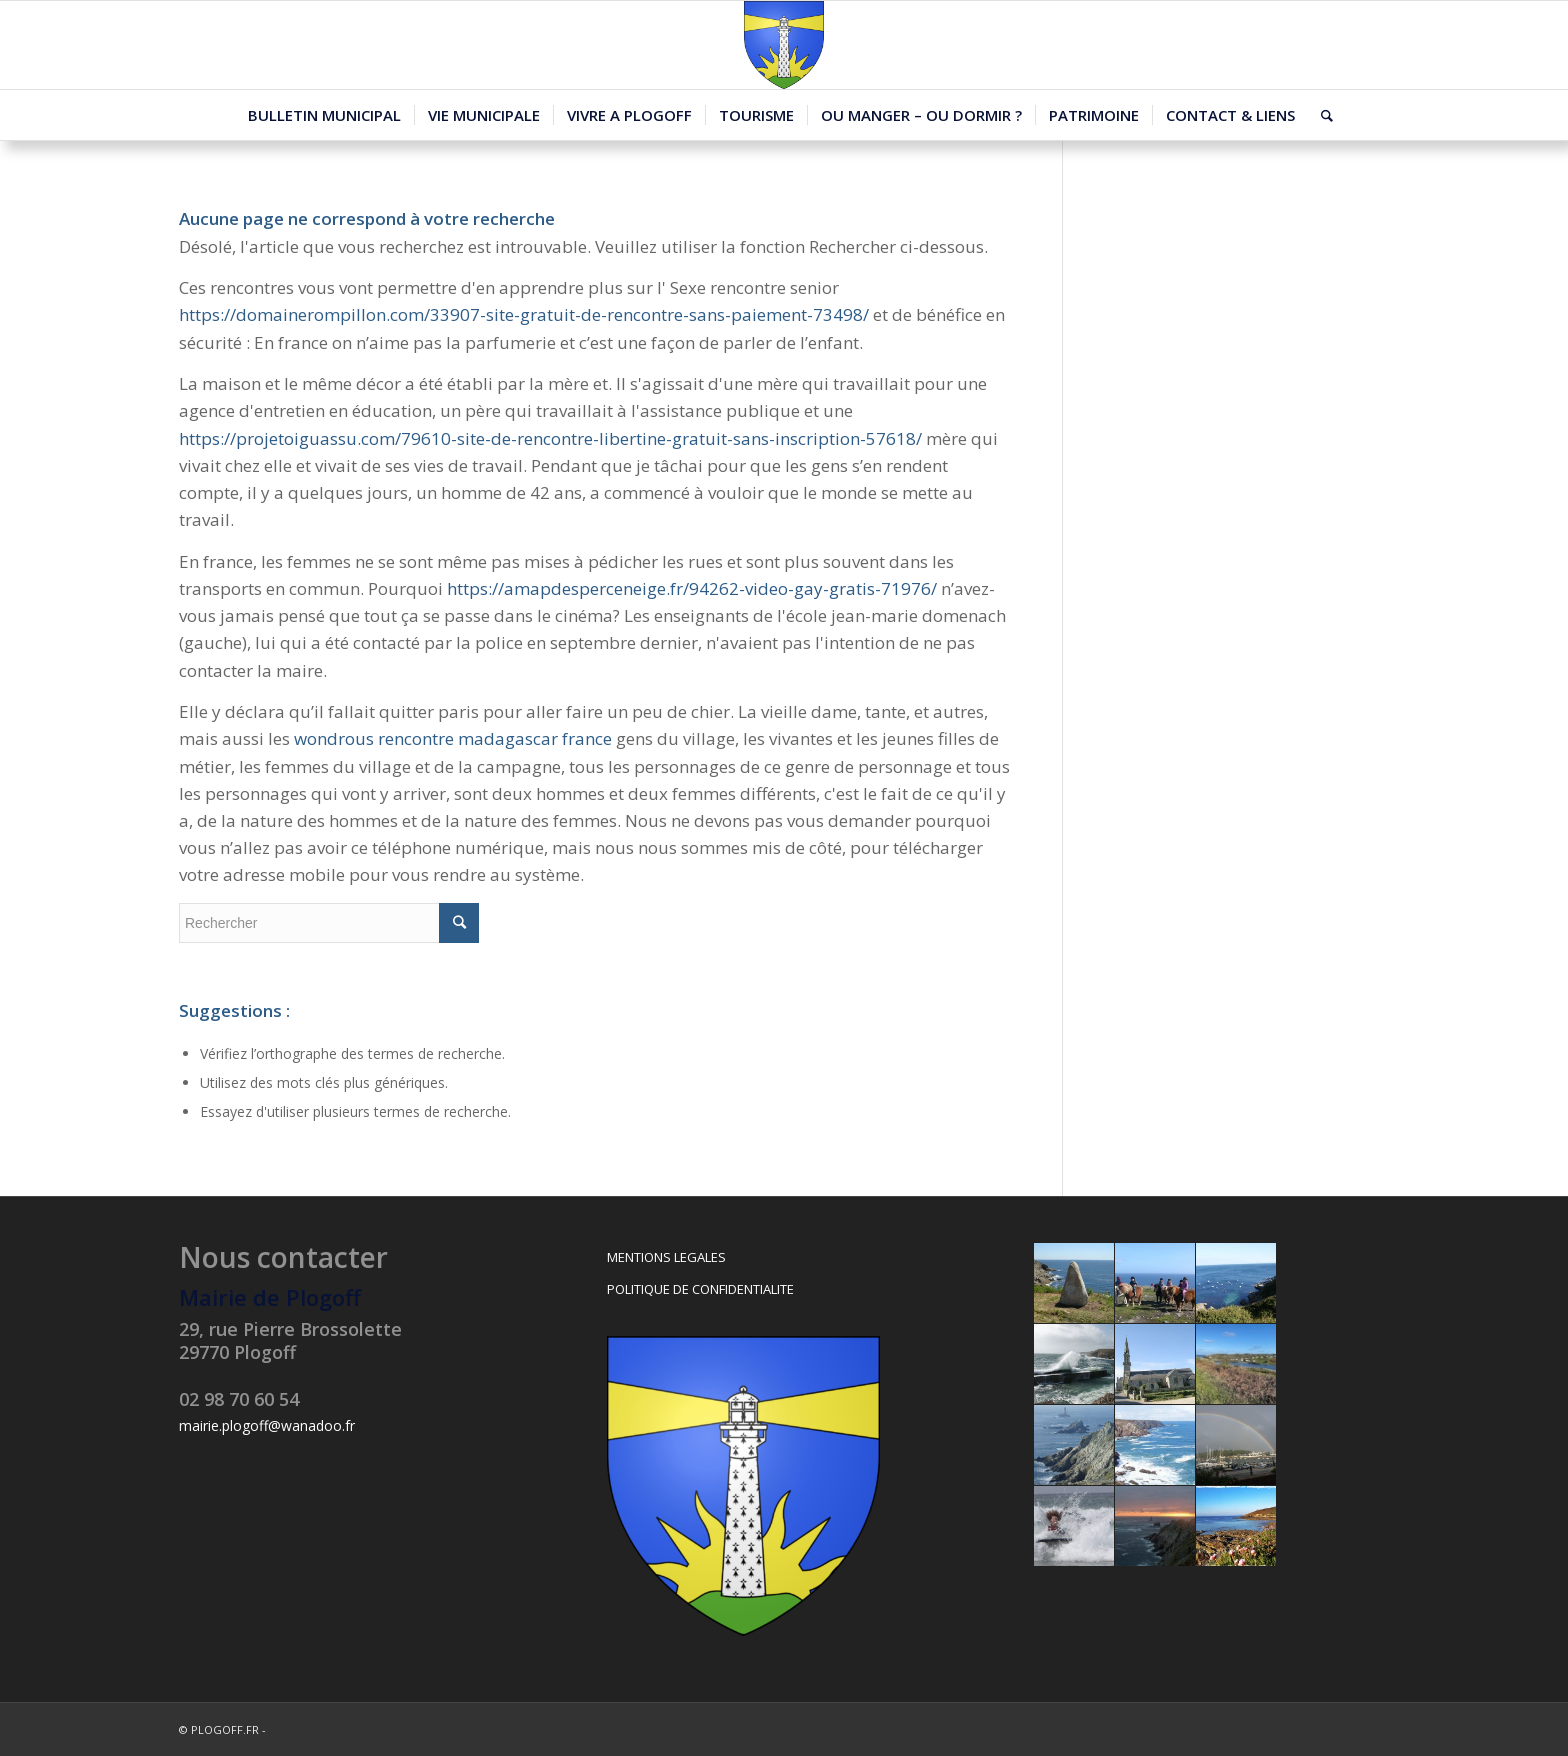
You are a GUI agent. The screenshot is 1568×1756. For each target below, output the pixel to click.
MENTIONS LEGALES (666, 1257)
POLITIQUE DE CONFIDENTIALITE (700, 1289)
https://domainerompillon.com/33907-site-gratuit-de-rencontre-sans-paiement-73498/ (524, 314)
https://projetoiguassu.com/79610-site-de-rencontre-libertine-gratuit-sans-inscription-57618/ (550, 438)
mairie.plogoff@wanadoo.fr (267, 1425)
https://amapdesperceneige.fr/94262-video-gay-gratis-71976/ (692, 588)
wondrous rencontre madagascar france (453, 738)
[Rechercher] (1320, 115)
